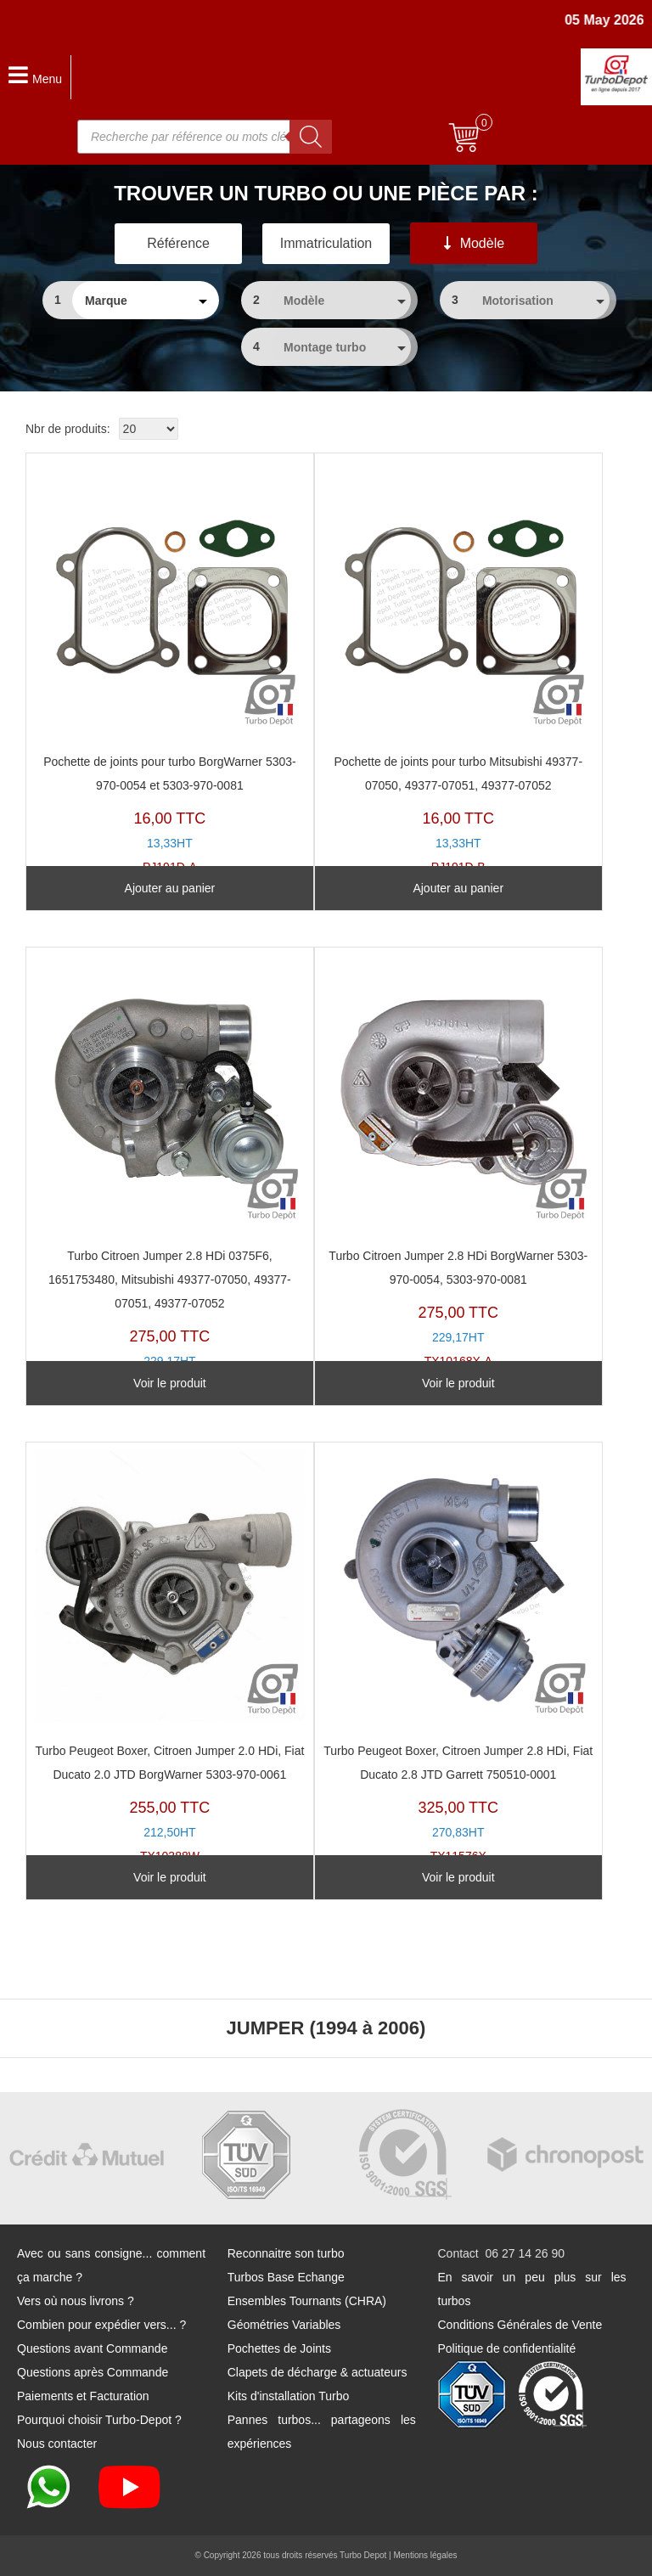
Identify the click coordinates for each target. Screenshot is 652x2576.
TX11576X (458, 1657)
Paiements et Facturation (83, 2396)
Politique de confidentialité (507, 2348)
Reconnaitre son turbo (286, 2253)
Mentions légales (425, 2555)
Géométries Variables (284, 2324)
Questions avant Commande (92, 2348)
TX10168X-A (458, 1162)
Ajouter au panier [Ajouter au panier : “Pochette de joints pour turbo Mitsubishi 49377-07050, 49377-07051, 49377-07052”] (458, 888)
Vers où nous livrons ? (75, 2301)
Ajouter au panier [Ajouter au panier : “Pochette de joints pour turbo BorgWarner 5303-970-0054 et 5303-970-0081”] (170, 888)
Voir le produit (169, 1383)
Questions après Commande (92, 2372)
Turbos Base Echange (286, 2277)
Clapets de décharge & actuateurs (318, 2372)
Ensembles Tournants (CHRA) (307, 2301)
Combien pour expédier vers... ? (101, 2324)
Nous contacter (57, 2443)
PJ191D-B (458, 668)
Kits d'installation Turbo (289, 2396)
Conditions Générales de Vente (520, 2324)
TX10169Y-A (170, 1174)
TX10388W (170, 1657)
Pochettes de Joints (279, 2348)
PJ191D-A (170, 668)
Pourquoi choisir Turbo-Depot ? (99, 2420)
